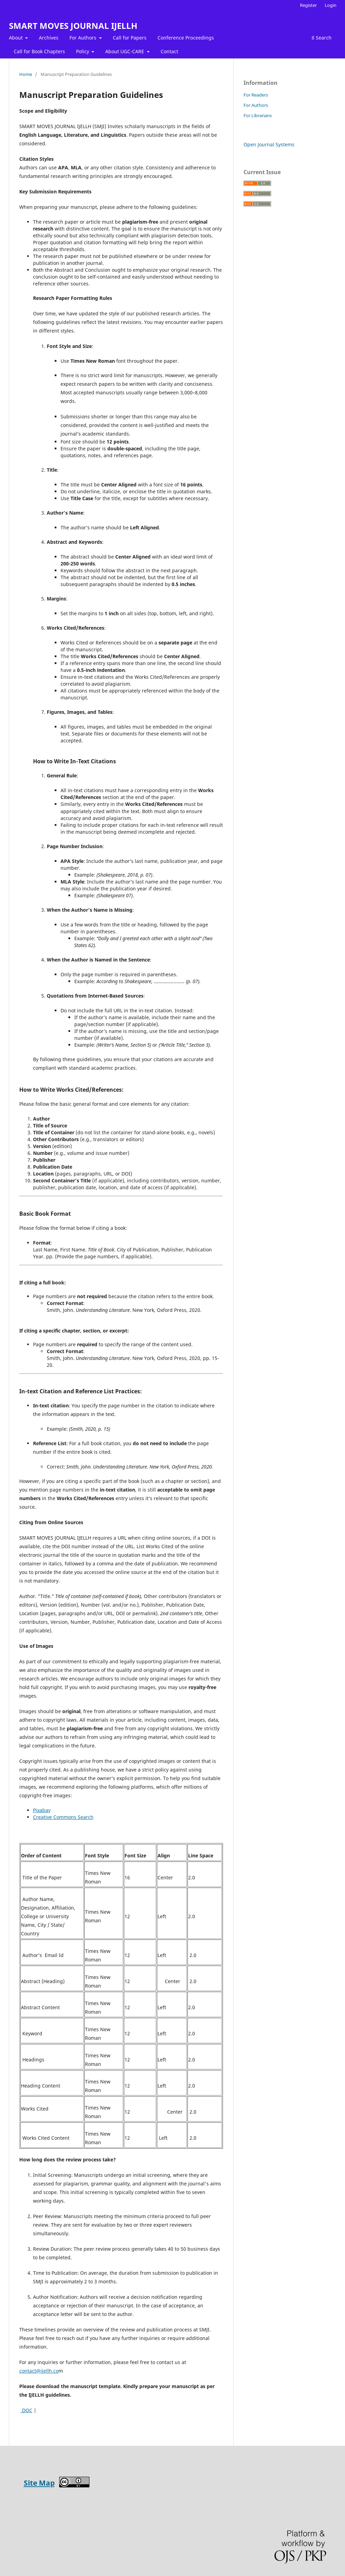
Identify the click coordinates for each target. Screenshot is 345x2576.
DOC (26, 2410)
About (16, 37)
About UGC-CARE (125, 51)
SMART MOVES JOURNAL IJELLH (73, 25)
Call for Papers (130, 37)
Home (25, 74)
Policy (83, 51)
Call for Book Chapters (39, 51)
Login (330, 5)
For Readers (256, 95)
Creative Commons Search (63, 1817)
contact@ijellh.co (38, 2370)
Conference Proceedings (186, 37)
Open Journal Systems (269, 144)
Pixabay (42, 1810)
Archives (48, 37)
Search (322, 37)
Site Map (39, 2483)
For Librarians (258, 115)
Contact (169, 51)
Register (308, 5)
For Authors (83, 37)
